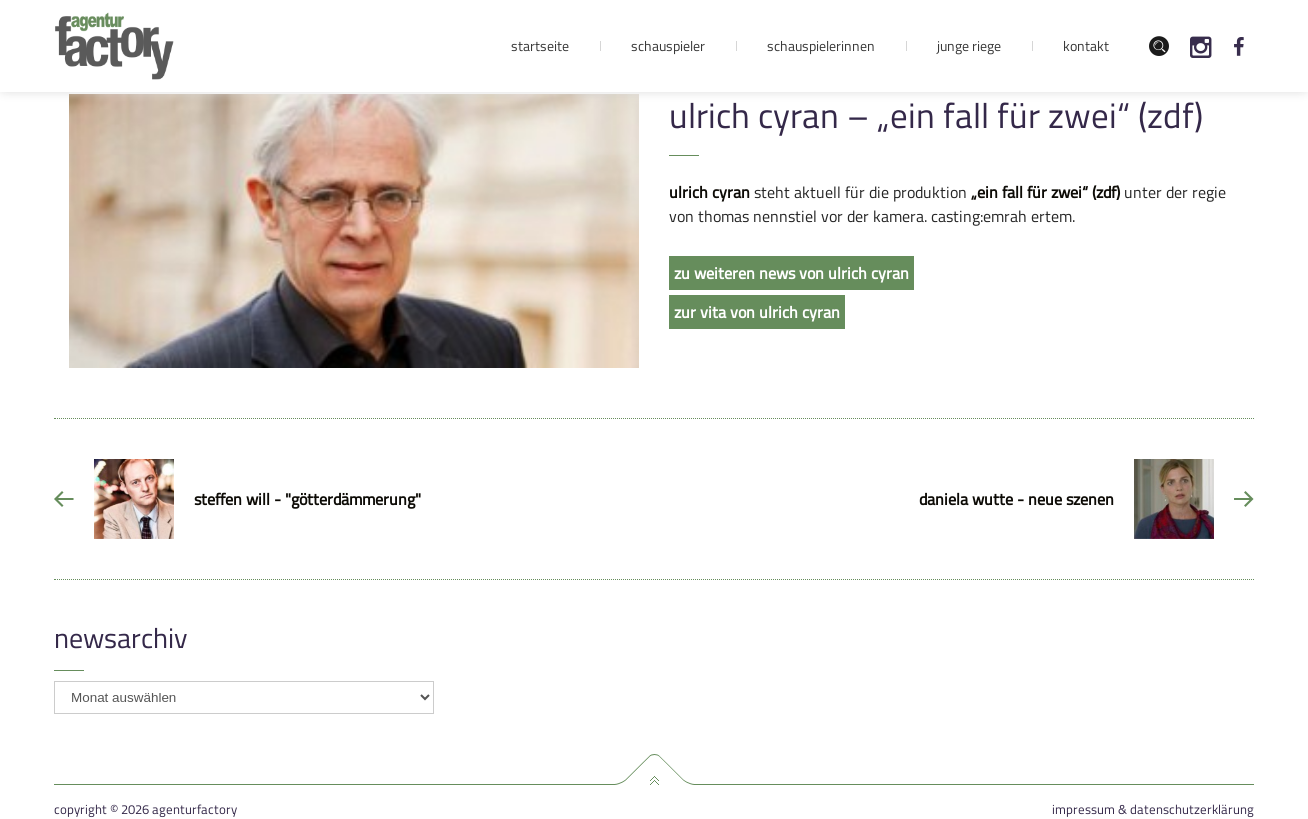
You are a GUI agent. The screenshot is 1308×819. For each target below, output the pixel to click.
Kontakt (1086, 45)
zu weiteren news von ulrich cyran (791, 273)
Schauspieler (668, 45)
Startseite (540, 45)
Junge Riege (969, 45)
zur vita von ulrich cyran (757, 312)
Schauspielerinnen (821, 45)
